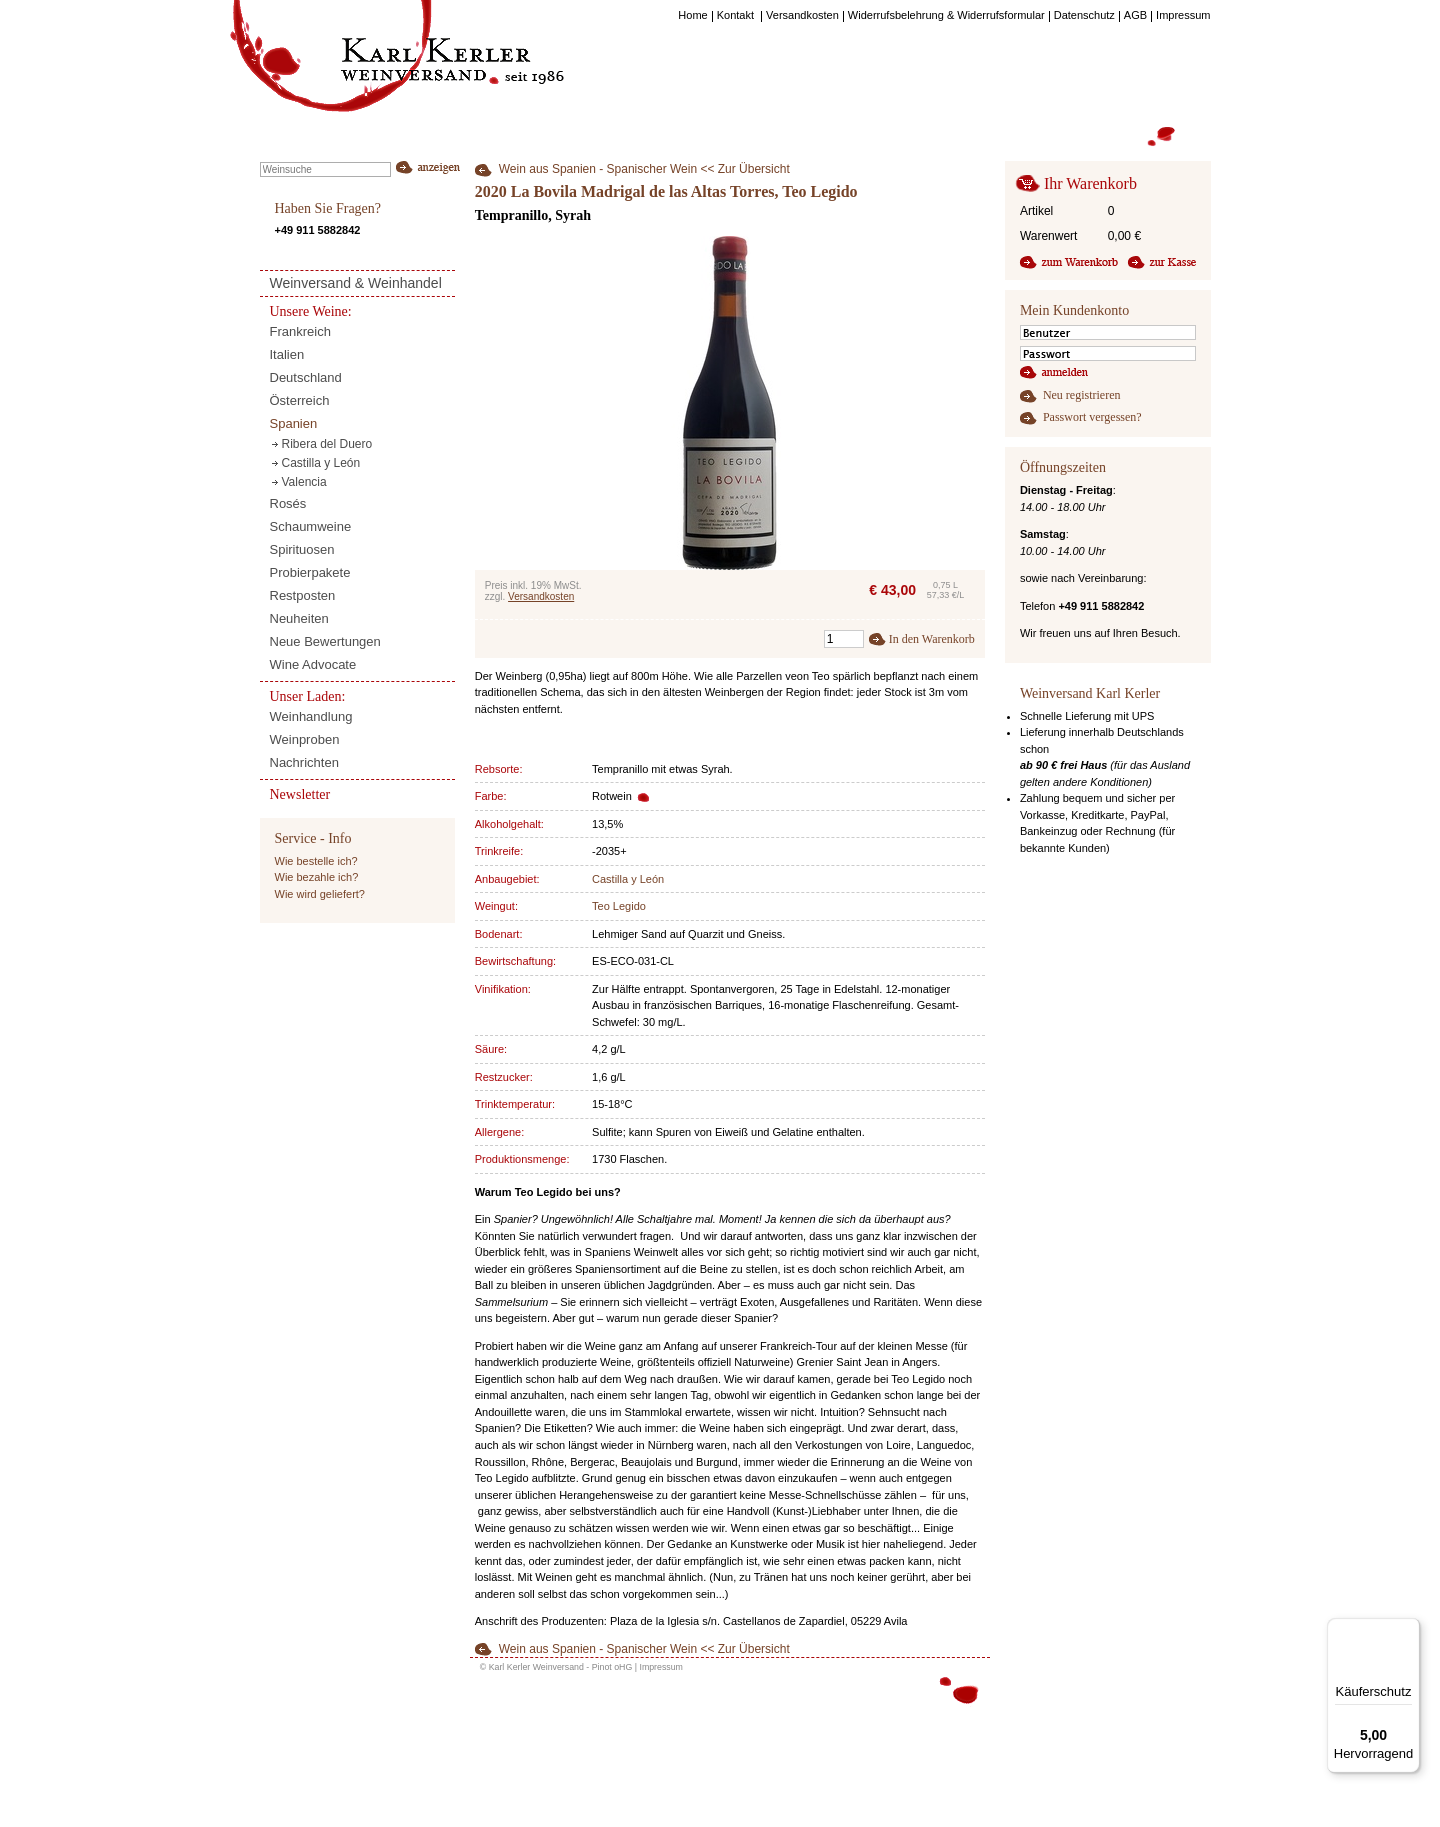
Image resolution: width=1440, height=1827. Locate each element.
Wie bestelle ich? (316, 861)
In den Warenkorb (932, 639)
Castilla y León (628, 879)
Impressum (661, 1667)
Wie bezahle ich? (317, 877)
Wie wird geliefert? (320, 894)
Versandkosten (541, 596)
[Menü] (1408, 1630)
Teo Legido (619, 906)
